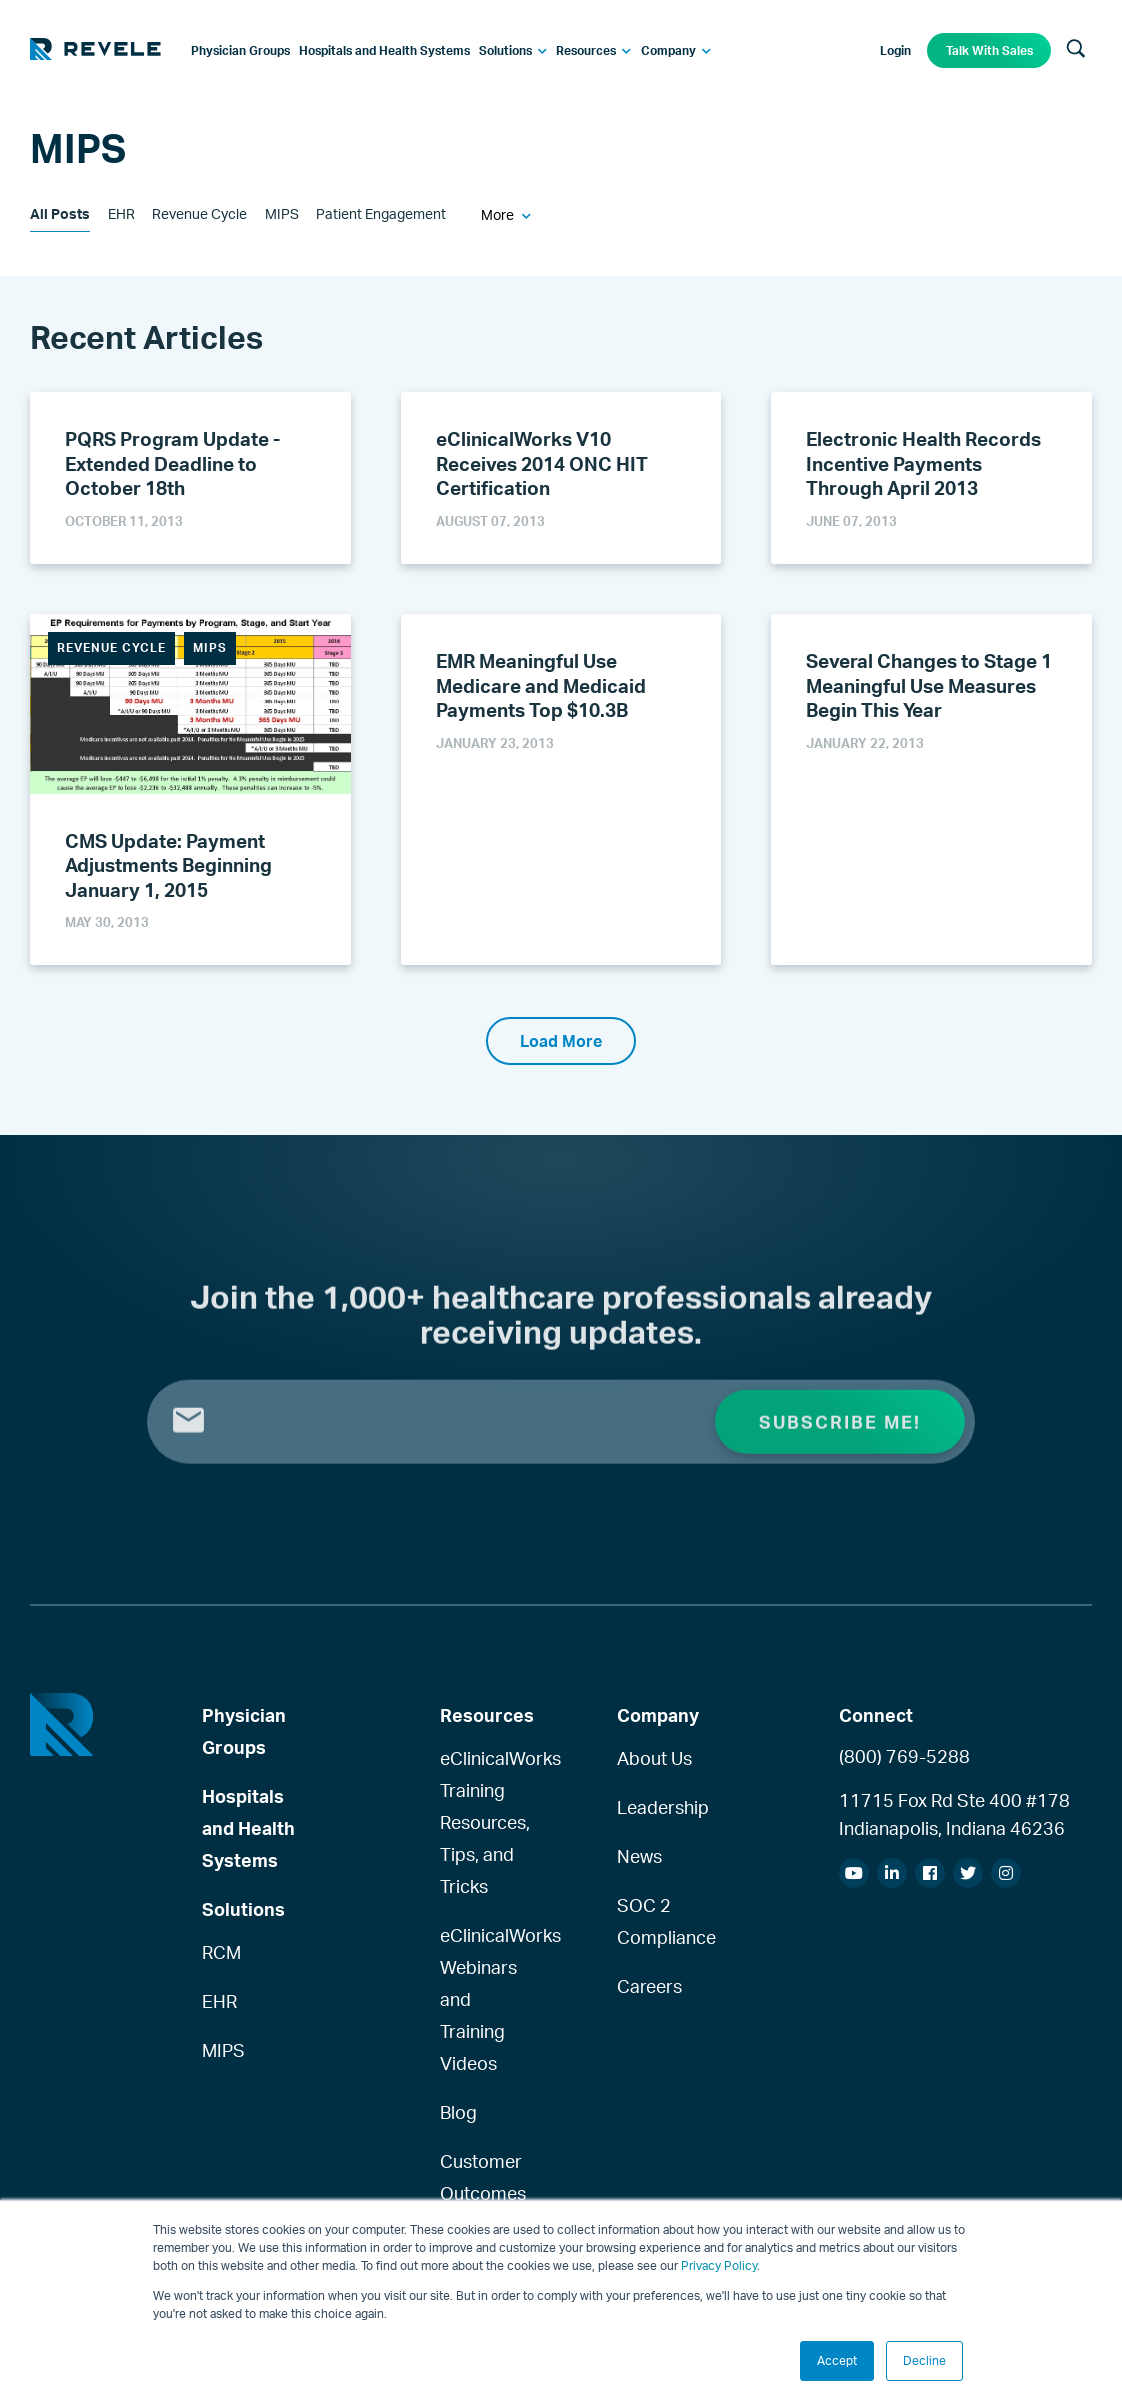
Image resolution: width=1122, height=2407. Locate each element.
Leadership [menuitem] (656, 1807)
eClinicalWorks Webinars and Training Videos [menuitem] (479, 1999)
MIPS (282, 213)
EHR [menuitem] (219, 2001)
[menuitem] (240, 51)
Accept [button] (837, 2360)
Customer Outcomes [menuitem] (479, 2177)
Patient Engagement (381, 213)
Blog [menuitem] (458, 2112)
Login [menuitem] (895, 50)
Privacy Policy (719, 2265)
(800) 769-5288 (904, 1756)
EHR (121, 213)
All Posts (60, 213)
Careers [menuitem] (649, 1986)
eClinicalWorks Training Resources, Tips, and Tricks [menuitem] (479, 1822)
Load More (561, 1041)
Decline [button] (924, 2360)
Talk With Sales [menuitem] (989, 50)
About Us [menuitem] (654, 1758)
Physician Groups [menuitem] (244, 1731)
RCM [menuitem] (221, 1952)
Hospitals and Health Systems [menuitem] (248, 1828)
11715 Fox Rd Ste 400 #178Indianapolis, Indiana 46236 (954, 1814)
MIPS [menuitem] (223, 2050)
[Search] (1076, 50)
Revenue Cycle (199, 213)
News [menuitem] (639, 1856)
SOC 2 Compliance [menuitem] (656, 1921)
